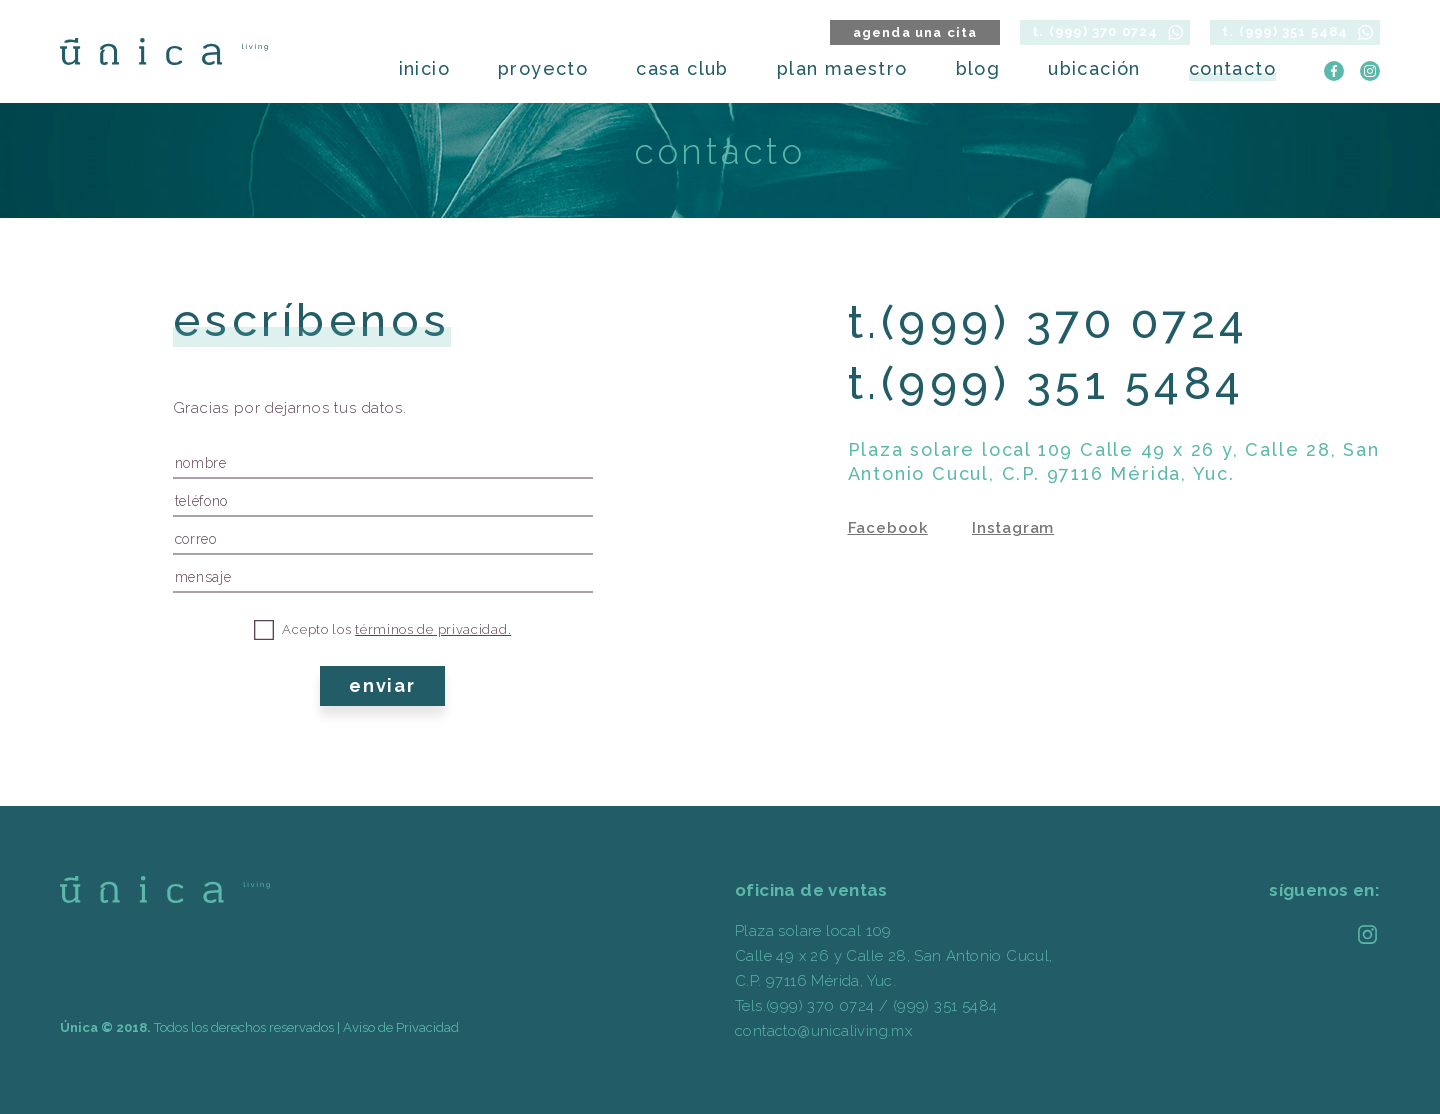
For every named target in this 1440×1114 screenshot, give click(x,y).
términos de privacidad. (433, 629)
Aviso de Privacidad (401, 1027)
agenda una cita (915, 32)
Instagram (1013, 528)
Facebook (888, 528)
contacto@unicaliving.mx (823, 1031)
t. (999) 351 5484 (1285, 31)
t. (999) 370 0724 (1095, 31)
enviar (382, 685)
